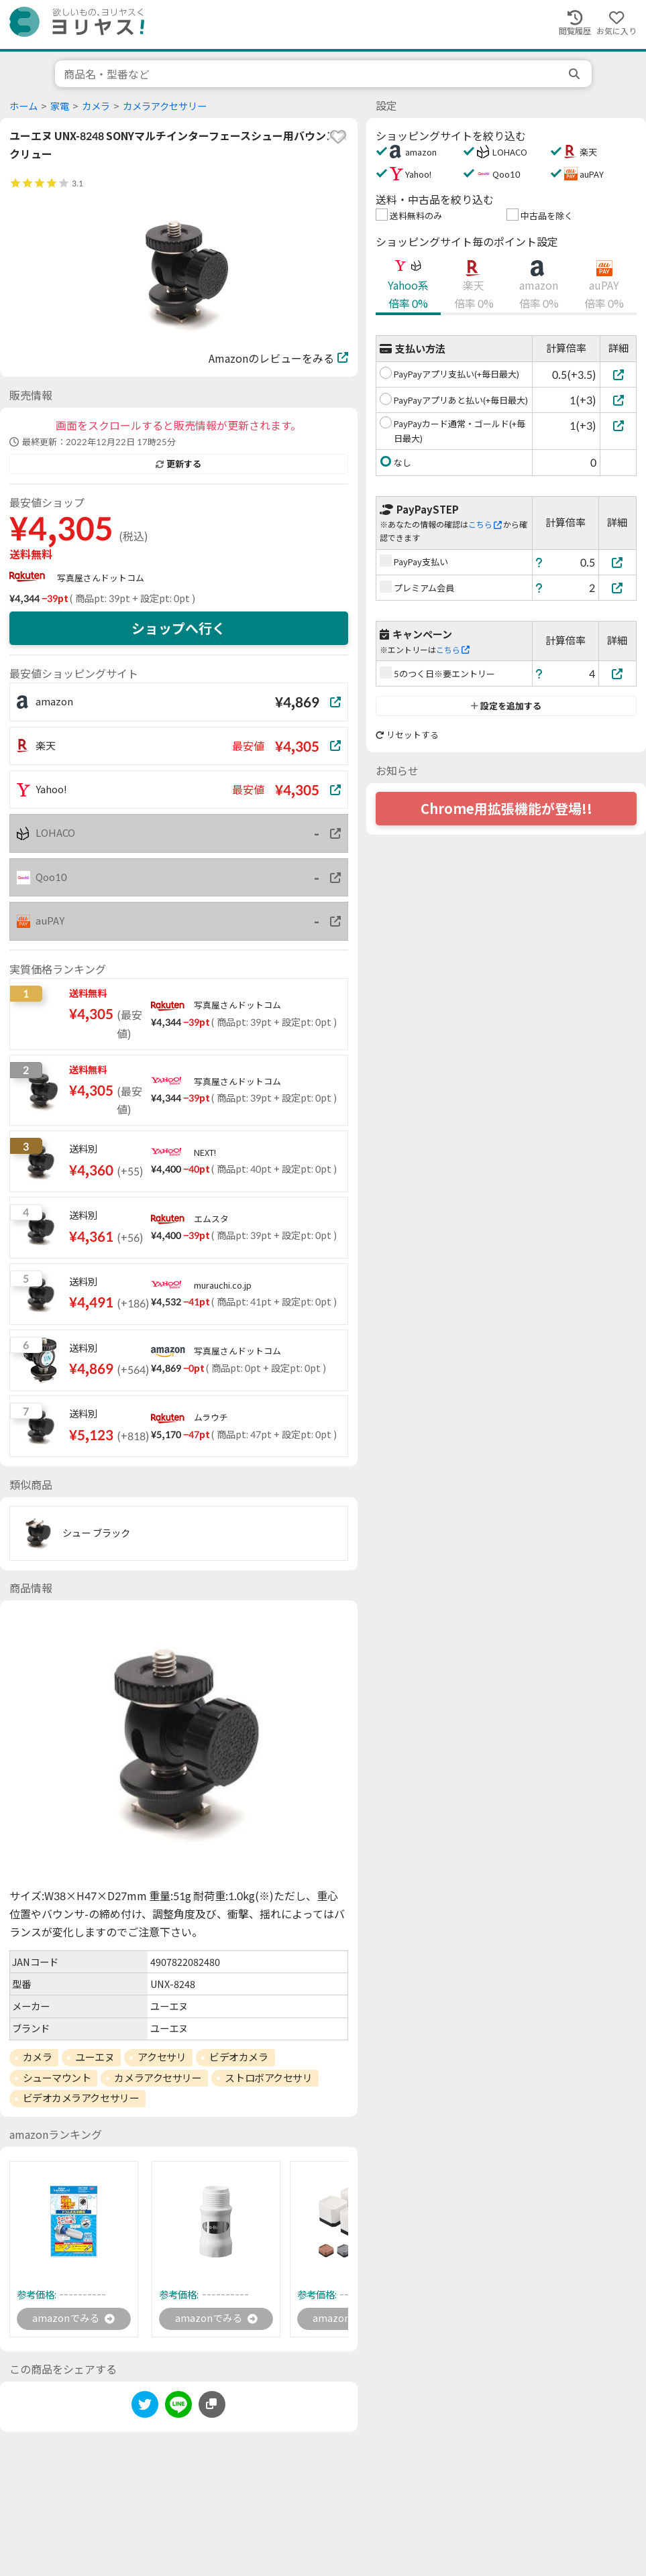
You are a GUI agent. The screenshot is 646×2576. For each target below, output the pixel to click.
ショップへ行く (178, 628)
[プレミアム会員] (617, 588)
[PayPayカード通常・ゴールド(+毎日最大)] (618, 425)
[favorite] (338, 137)
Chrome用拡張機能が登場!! (506, 809)
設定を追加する (506, 706)
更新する (178, 464)
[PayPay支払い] (617, 562)
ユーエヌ (94, 2057)
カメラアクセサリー (165, 106)
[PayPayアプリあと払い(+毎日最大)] (618, 400)
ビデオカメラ (238, 2057)
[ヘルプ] (539, 562)
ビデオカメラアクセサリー (81, 2098)
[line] (178, 2408)
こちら (485, 525)
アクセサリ (162, 2057)
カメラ (96, 106)
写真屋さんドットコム (100, 578)
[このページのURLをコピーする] (212, 2405)
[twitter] (145, 2408)
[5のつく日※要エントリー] (617, 673)
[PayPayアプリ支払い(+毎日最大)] (618, 374)
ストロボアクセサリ (268, 2078)
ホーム (23, 106)
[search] (575, 73)
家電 (59, 106)
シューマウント (57, 2078)
